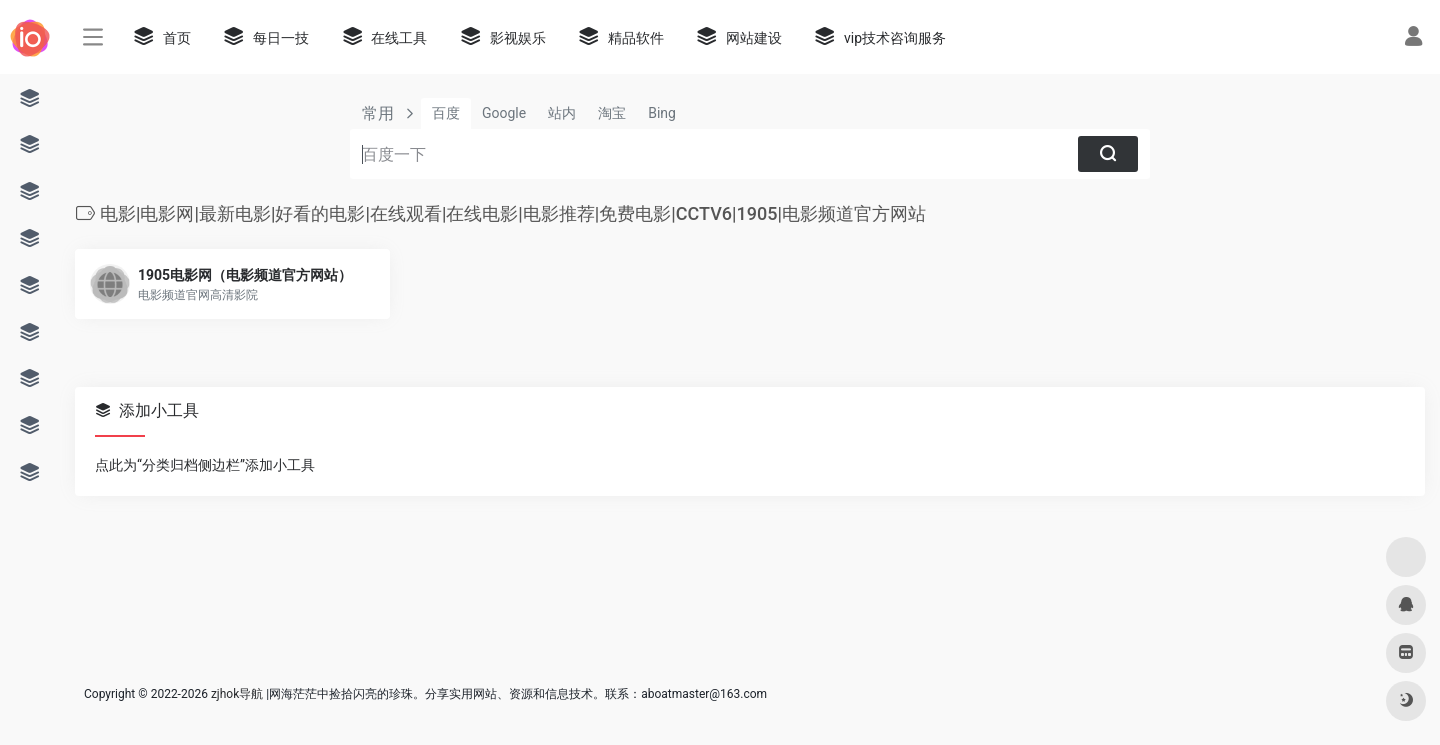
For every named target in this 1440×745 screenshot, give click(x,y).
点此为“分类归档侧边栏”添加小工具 (205, 465)
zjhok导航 (237, 694)
